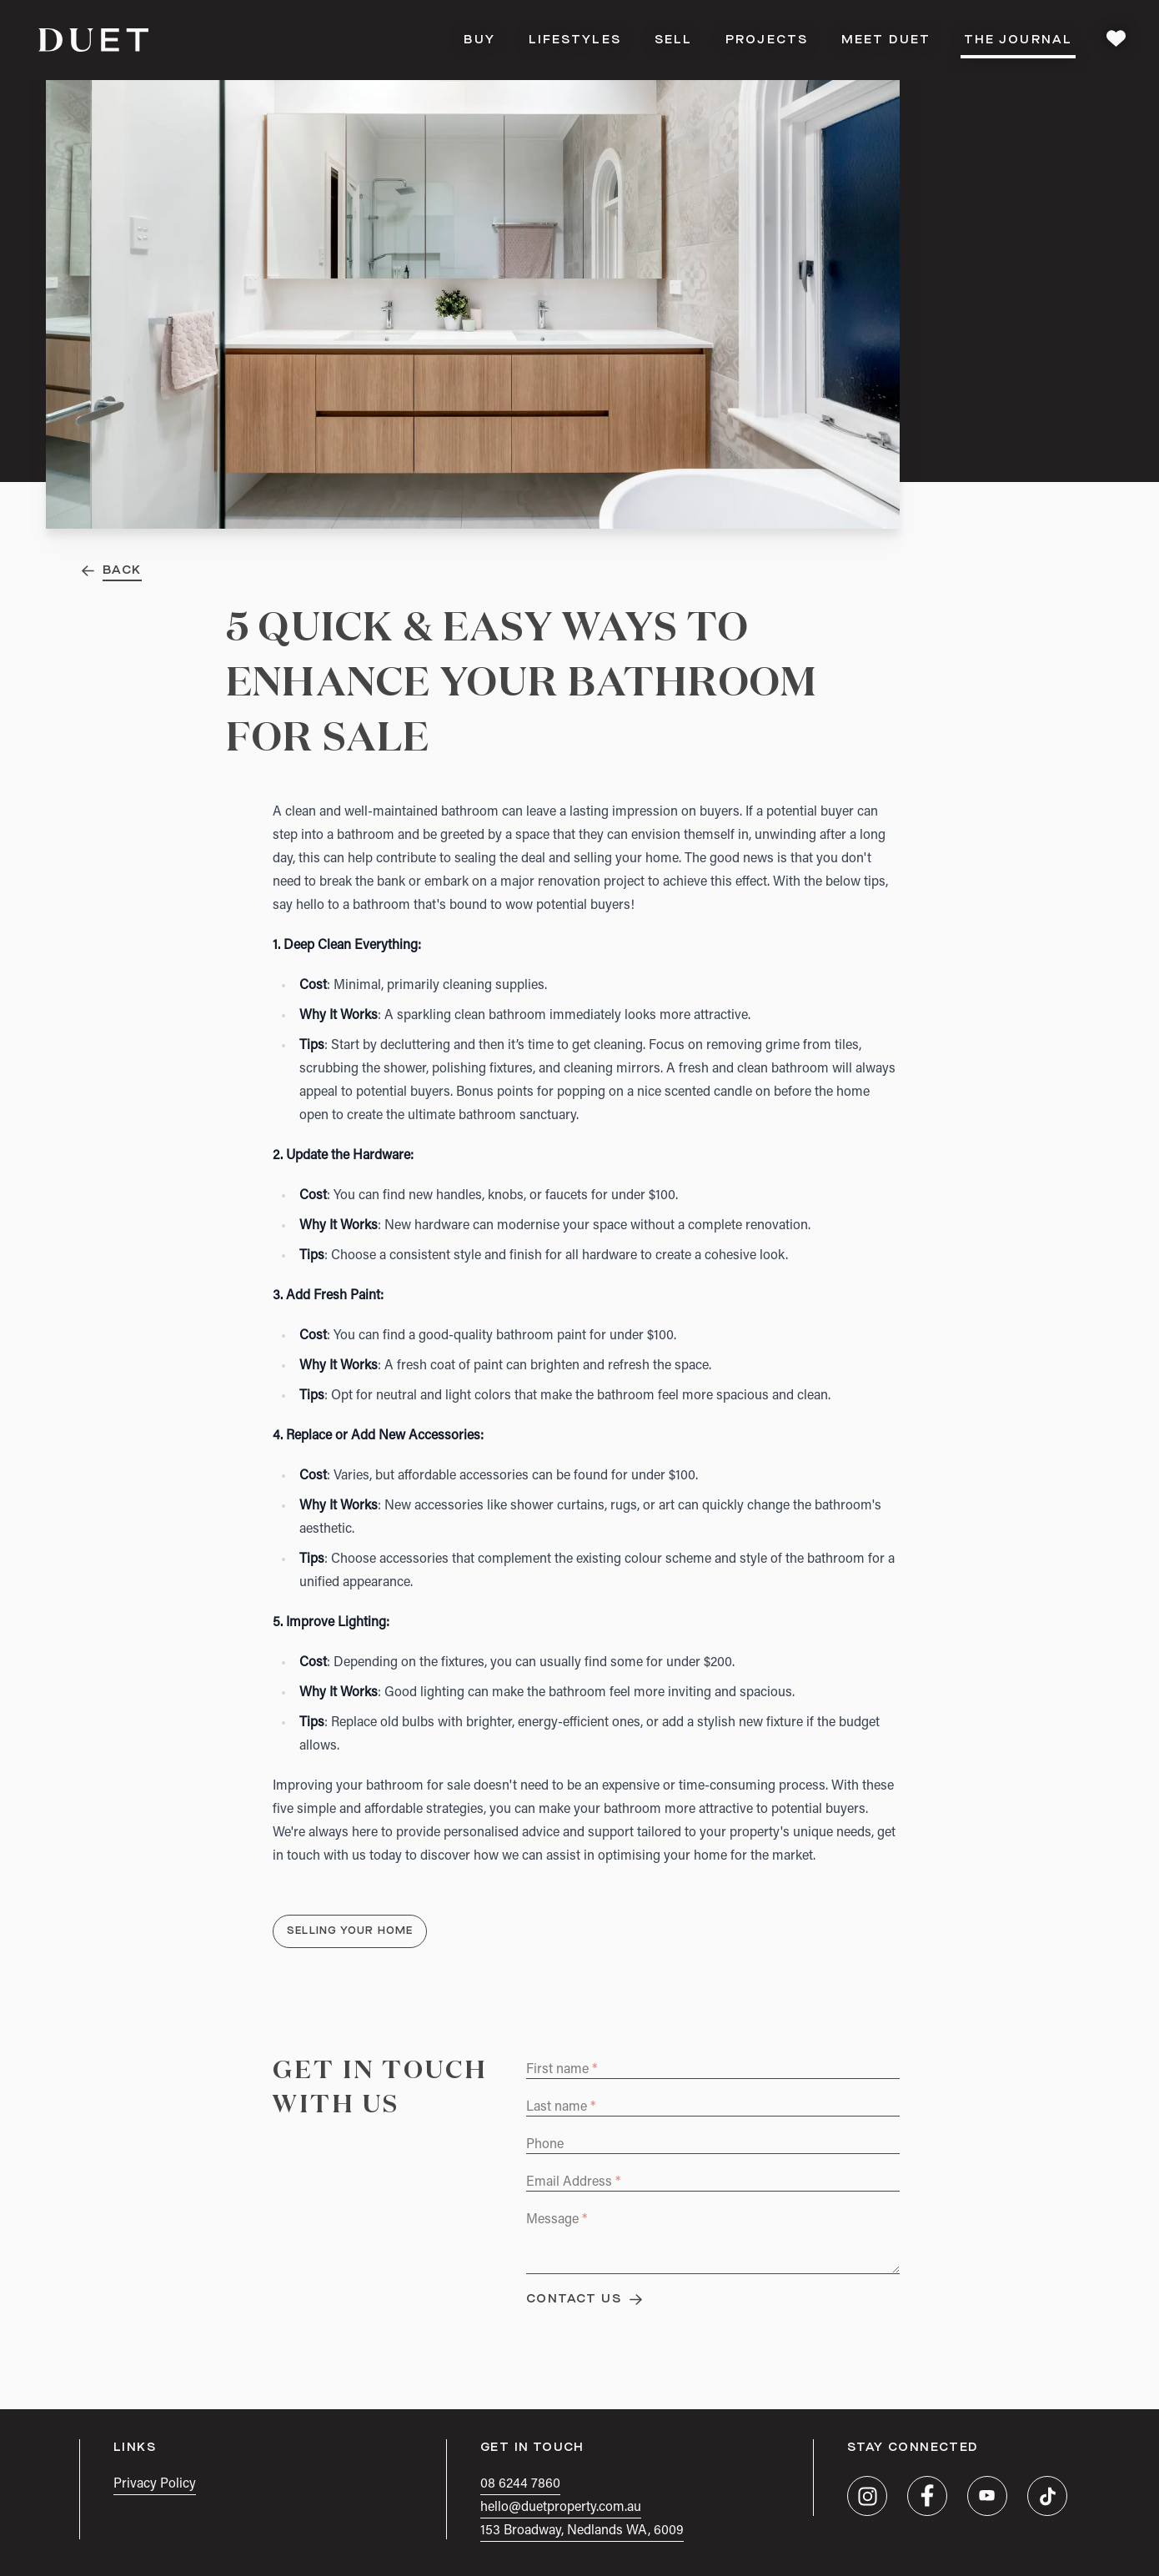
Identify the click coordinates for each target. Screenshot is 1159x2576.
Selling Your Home (350, 1931)
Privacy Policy (154, 2484)
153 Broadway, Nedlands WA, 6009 (582, 2531)
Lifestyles (575, 40)
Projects (766, 40)
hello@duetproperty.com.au (560, 2507)
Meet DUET (886, 40)
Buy (479, 40)
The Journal (1018, 44)
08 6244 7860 (520, 2484)
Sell (673, 40)
